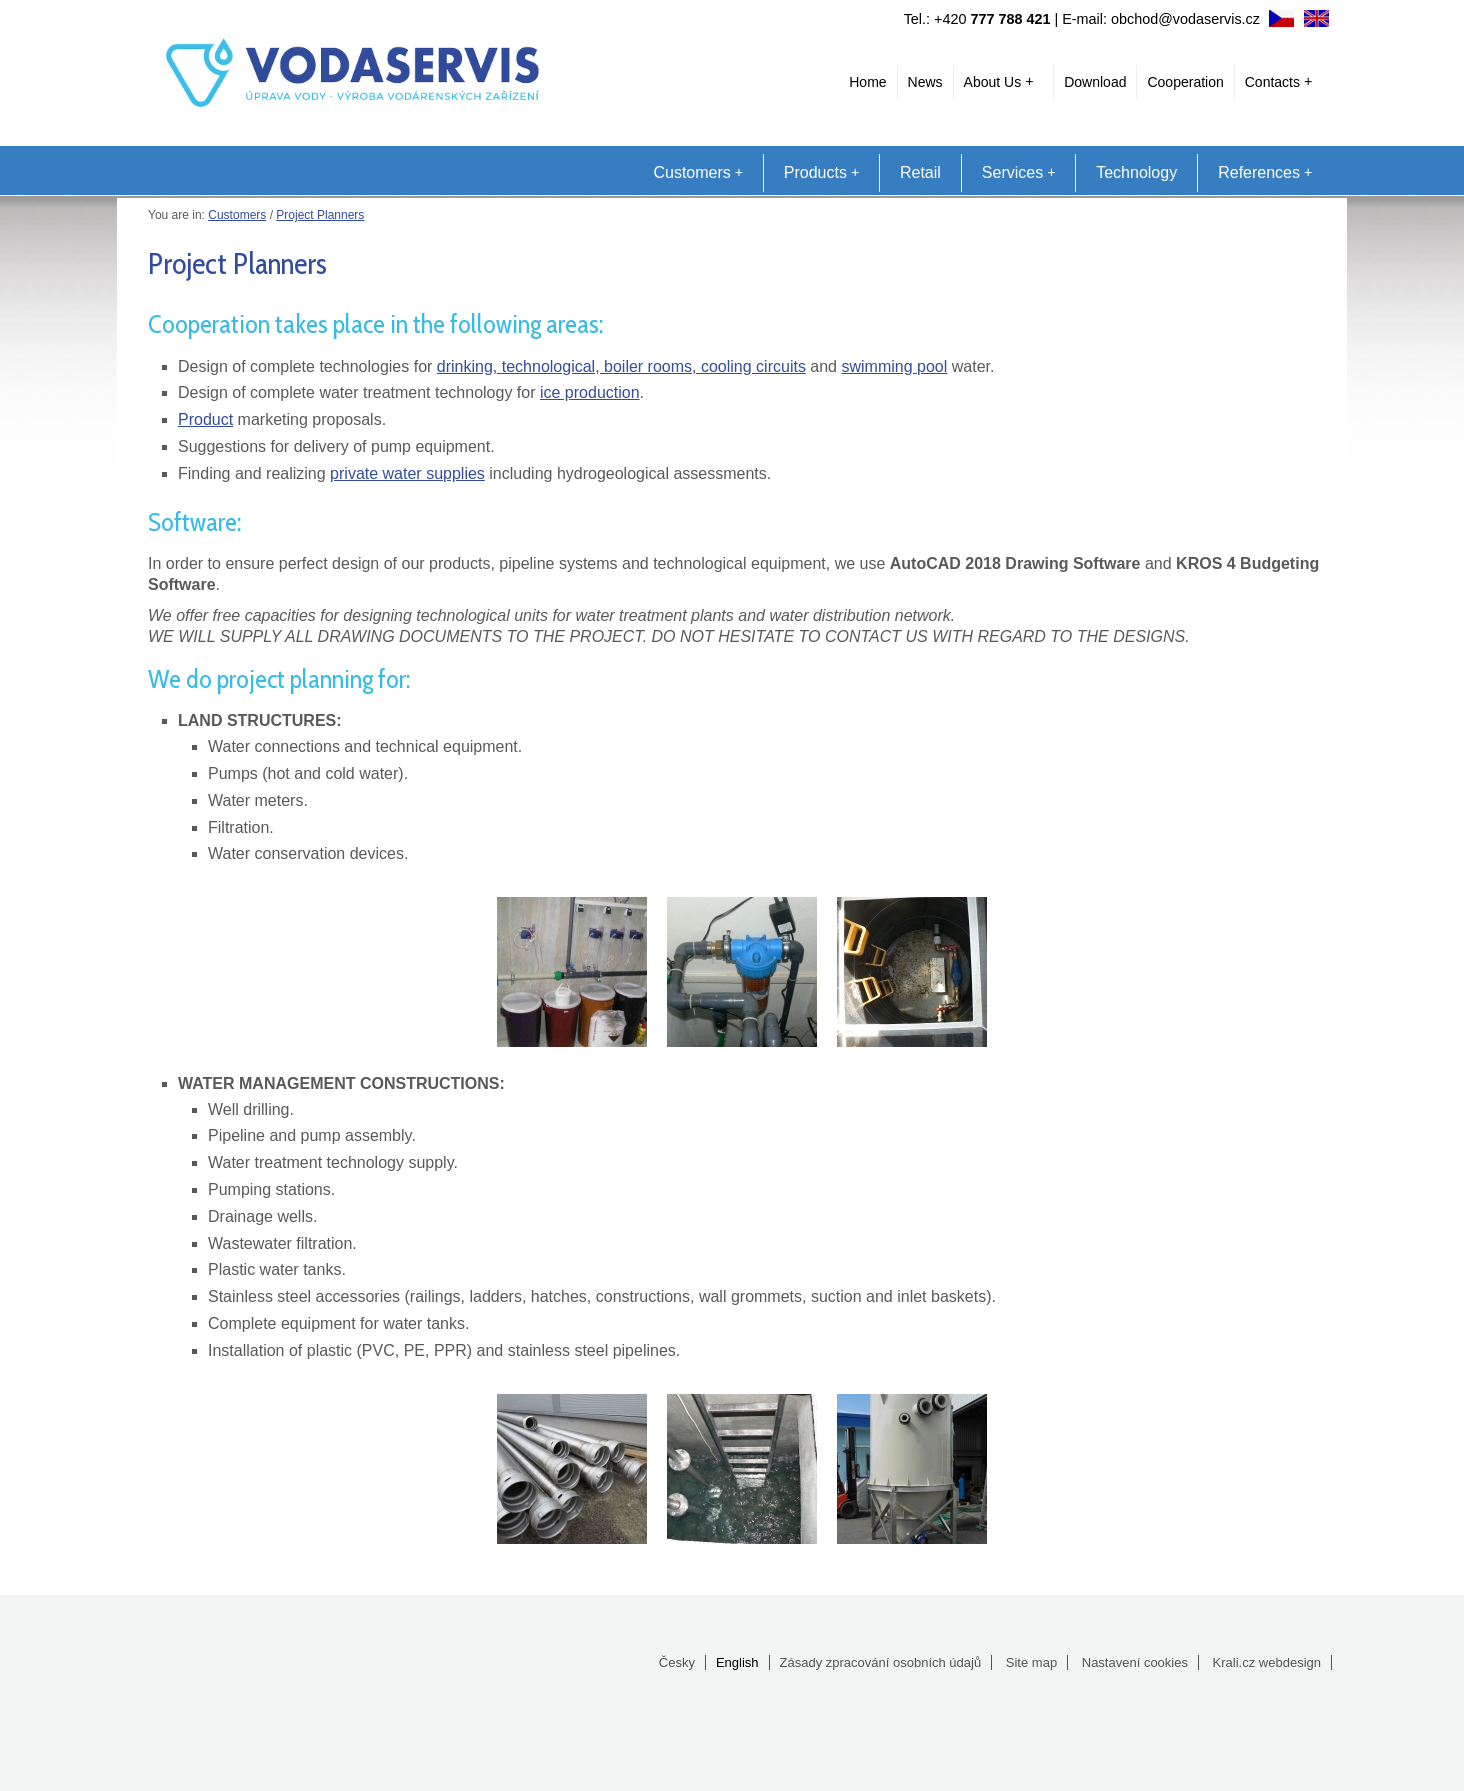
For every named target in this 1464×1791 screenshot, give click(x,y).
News (925, 82)
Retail (920, 172)
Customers (697, 172)
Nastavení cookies (1135, 1662)
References (1265, 172)
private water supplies (407, 473)
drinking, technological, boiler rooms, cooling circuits (621, 366)
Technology (1136, 172)
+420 (992, 19)
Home (867, 82)
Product (205, 419)
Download (1095, 82)
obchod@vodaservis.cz (1185, 19)
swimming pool (894, 366)
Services (1018, 172)
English (737, 1662)
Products (821, 172)
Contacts (1278, 82)
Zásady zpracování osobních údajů (881, 1662)
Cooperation (1185, 82)
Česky (677, 1662)
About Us (999, 82)
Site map (1031, 1662)
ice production (590, 392)
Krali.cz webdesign (1267, 1662)
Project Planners (320, 215)
